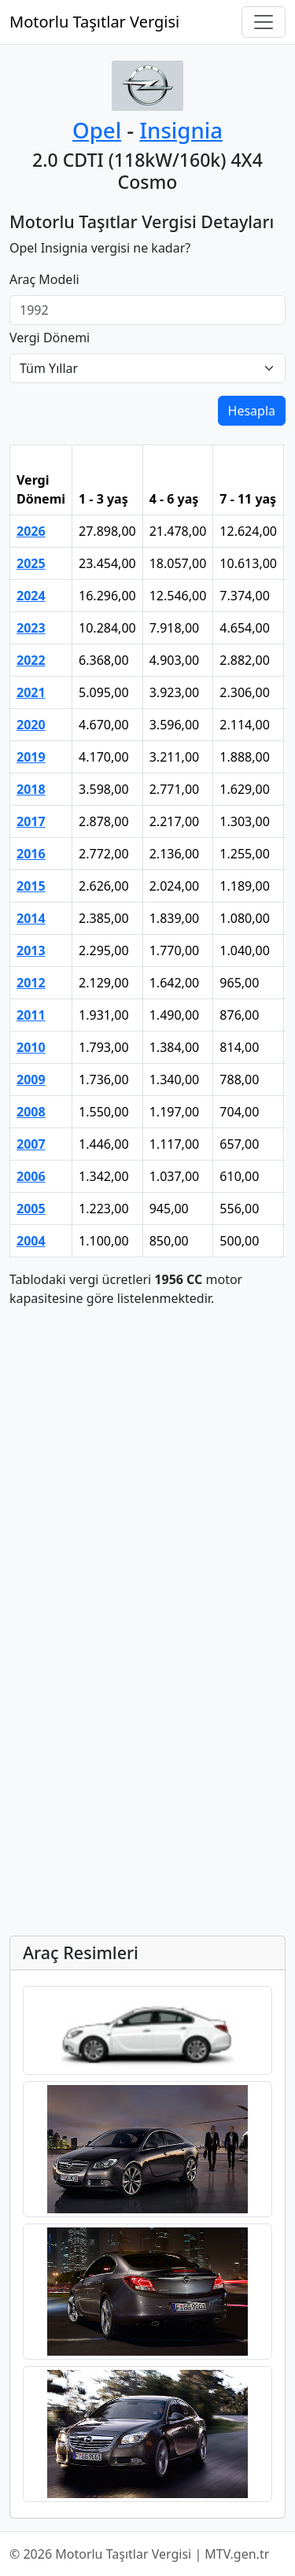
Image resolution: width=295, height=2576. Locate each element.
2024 (31, 595)
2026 (31, 531)
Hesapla (251, 410)
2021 (31, 692)
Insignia (181, 130)
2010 (31, 1047)
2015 (31, 886)
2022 (31, 660)
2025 (31, 563)
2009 (31, 1079)
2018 (31, 789)
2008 (31, 1111)
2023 (31, 628)
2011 (31, 1015)
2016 (31, 853)
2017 (31, 821)
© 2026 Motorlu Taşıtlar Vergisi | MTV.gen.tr (139, 2554)
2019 (31, 757)
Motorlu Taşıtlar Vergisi (94, 21)
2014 (31, 918)
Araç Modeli (44, 279)
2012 (31, 982)
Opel (96, 130)
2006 (31, 1176)
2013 (31, 950)
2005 (31, 1208)
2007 (31, 1144)
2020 (31, 724)
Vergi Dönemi (49, 337)
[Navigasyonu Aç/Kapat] (264, 22)
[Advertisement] (147, 1467)
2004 (31, 1240)
